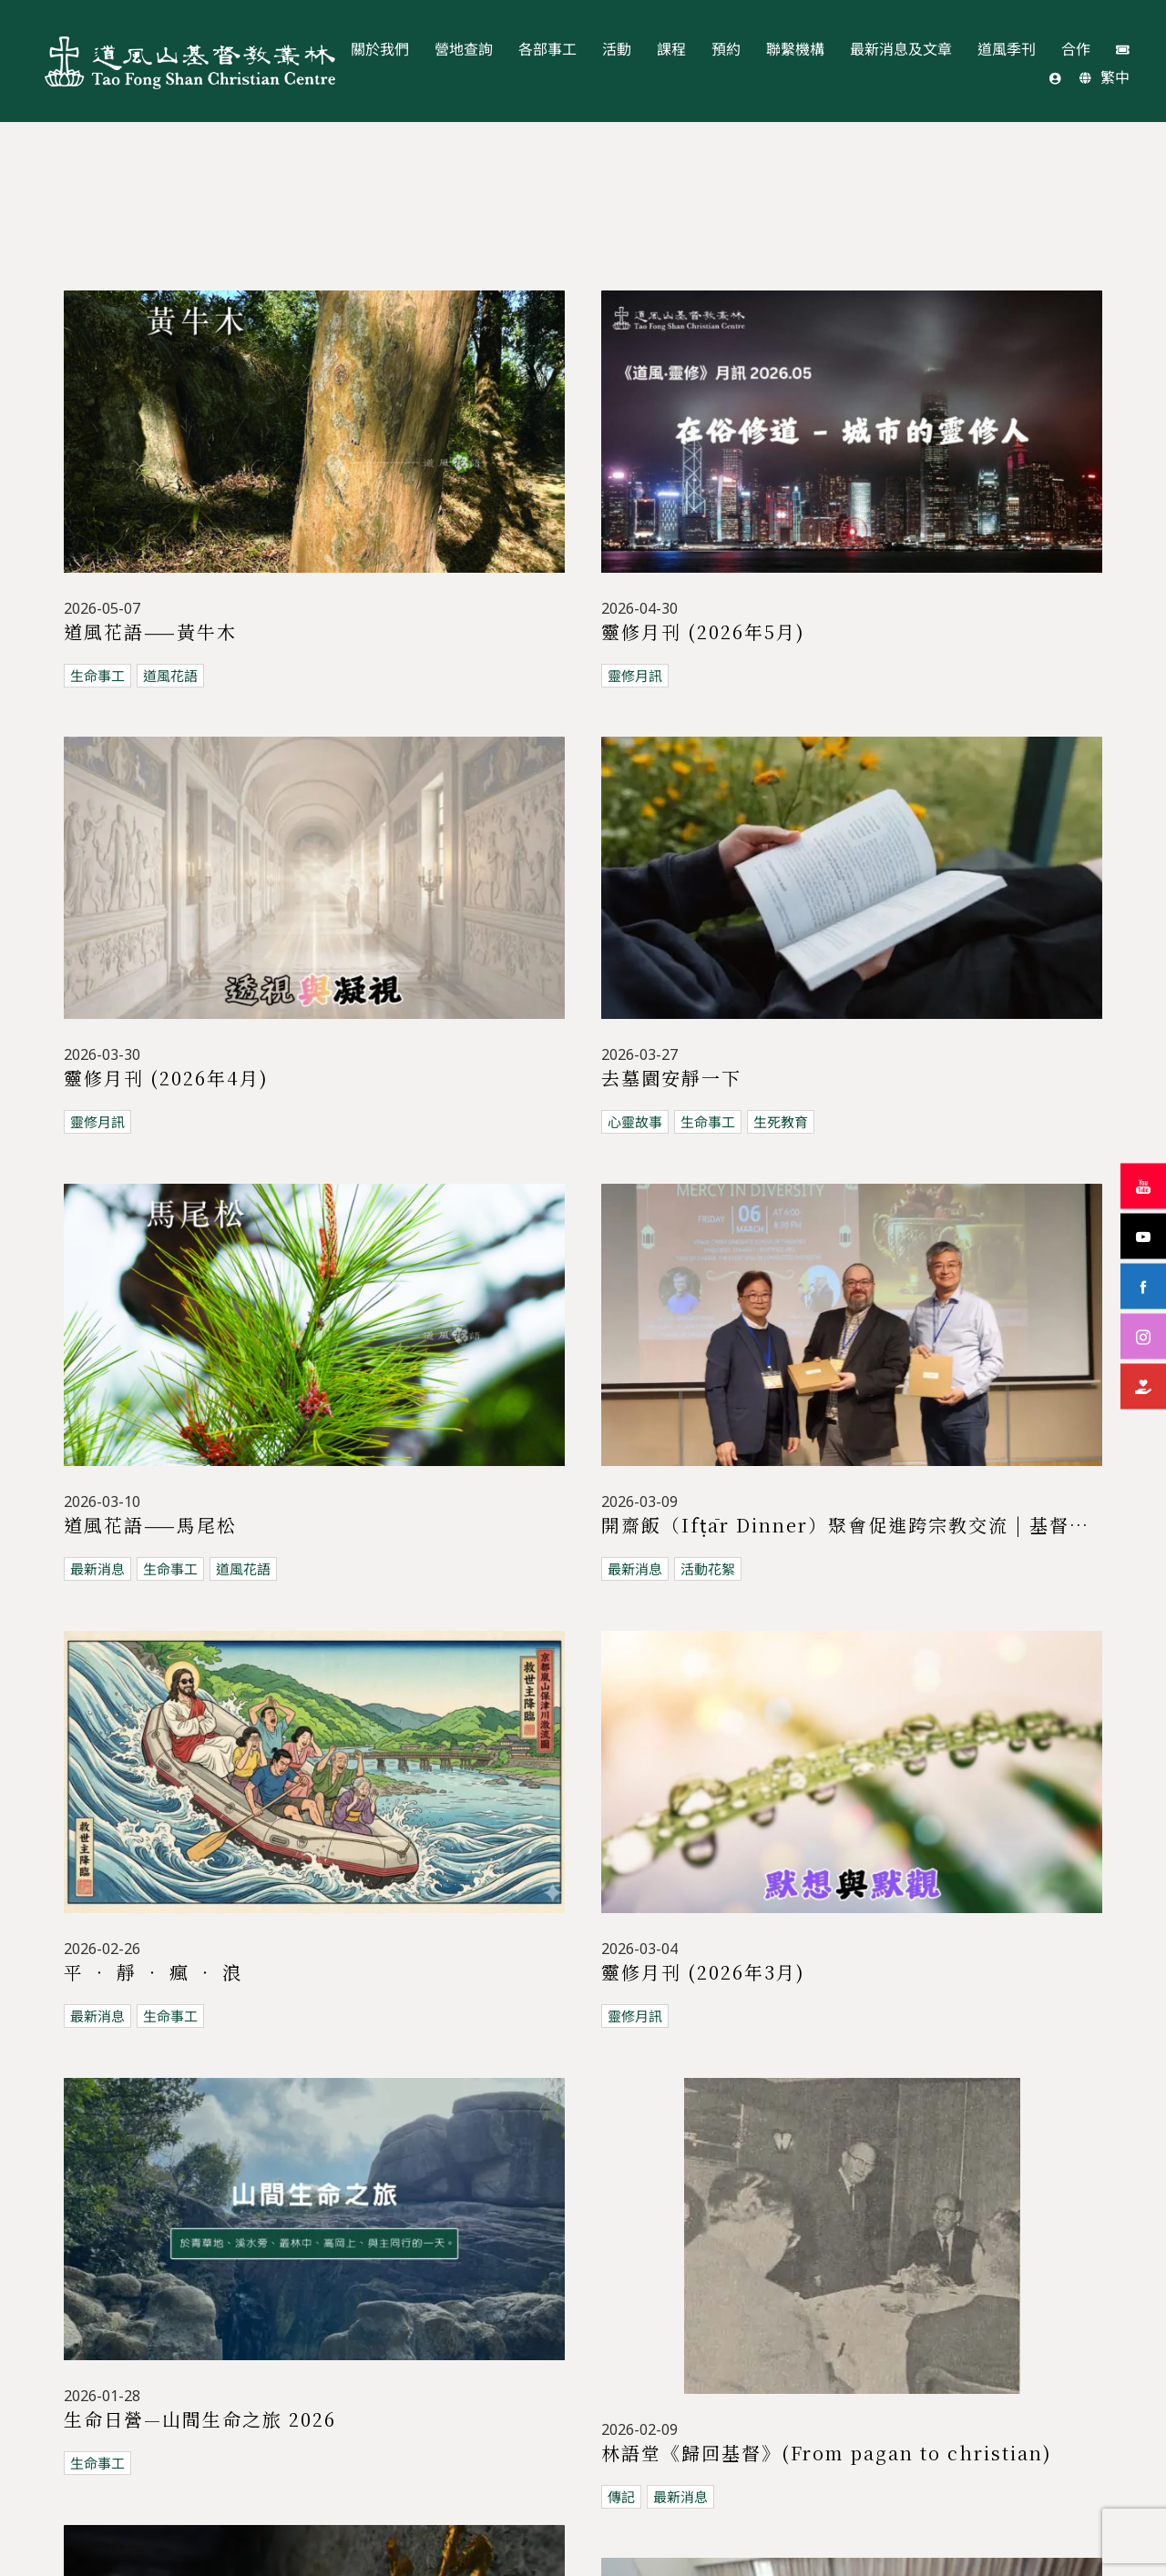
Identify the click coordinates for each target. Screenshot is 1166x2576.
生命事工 (97, 676)
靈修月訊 (635, 676)
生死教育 (780, 1946)
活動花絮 (635, 1946)
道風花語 (170, 676)
